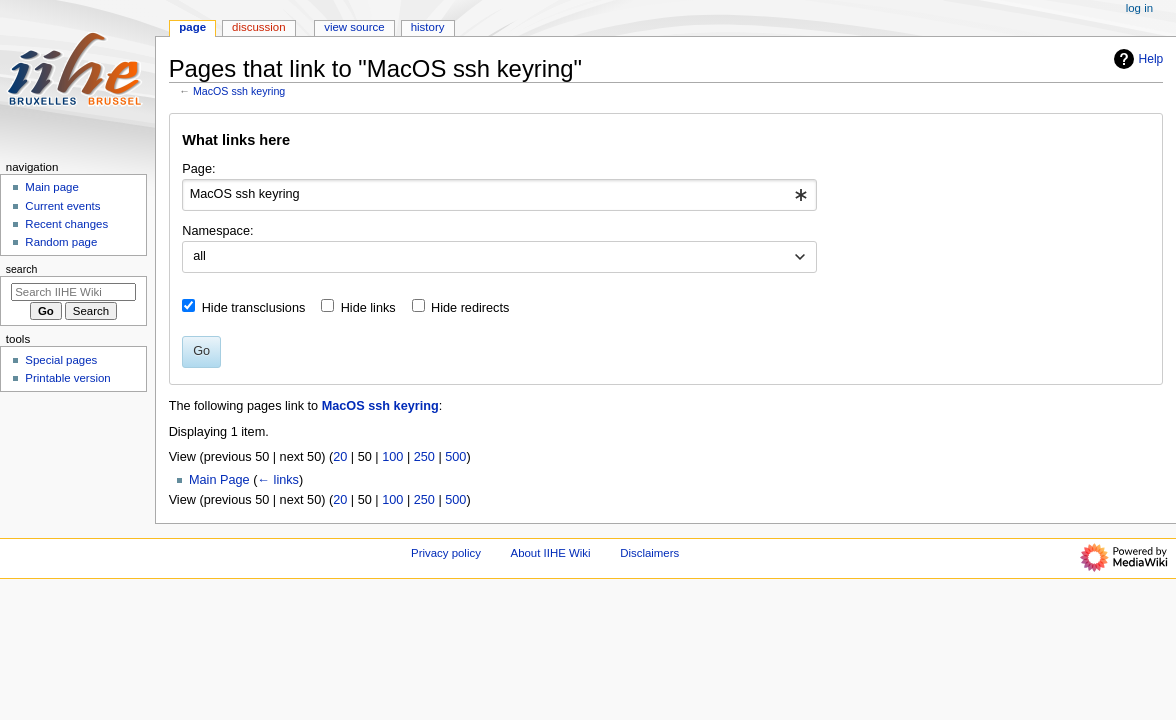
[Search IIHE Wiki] (73, 292)
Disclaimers (649, 553)
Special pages (61, 360)
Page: (198, 169)
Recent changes (66, 224)
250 (424, 457)
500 (455, 457)
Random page (61, 242)
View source (354, 27)
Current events (62, 206)
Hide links (368, 308)
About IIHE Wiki (551, 553)
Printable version (67, 378)
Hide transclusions (254, 308)
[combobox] (499, 195)
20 (340, 457)
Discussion (258, 27)
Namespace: (217, 231)
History (428, 27)
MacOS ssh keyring (239, 91)
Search (22, 269)
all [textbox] (199, 256)
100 (392, 457)
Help (1136, 59)
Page (192, 27)
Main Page (219, 480)
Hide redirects (470, 308)
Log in (1139, 8)
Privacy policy (446, 553)
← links (278, 480)
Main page (52, 187)
